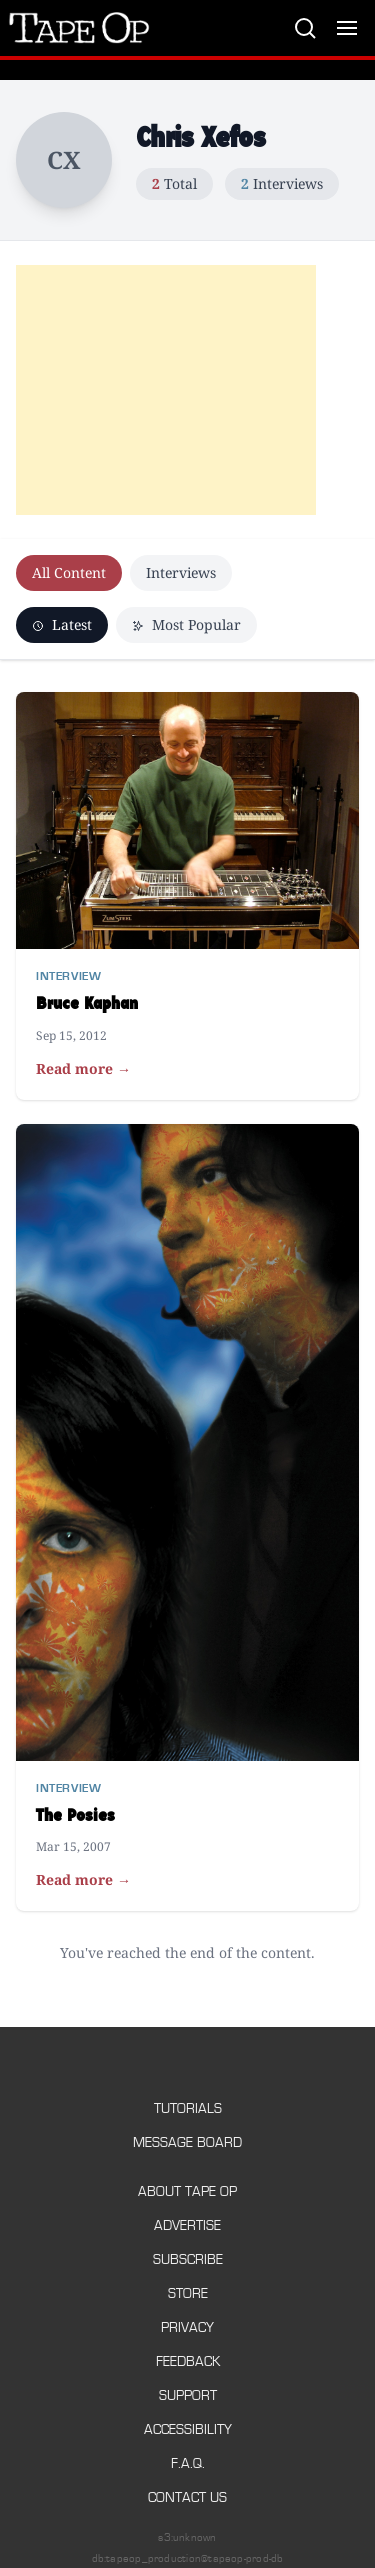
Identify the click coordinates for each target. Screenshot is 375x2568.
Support (188, 2395)
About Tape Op (187, 2191)
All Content (69, 572)
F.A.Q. (188, 2463)
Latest (62, 624)
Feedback (188, 2361)
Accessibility (188, 2429)
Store (188, 2293)
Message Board (187, 2142)
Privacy (187, 2327)
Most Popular (186, 624)
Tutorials (188, 2108)
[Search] (305, 28)
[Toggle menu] (347, 28)
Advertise (187, 2225)
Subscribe (188, 2259)
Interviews (181, 572)
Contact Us (187, 2497)
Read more (83, 1069)
